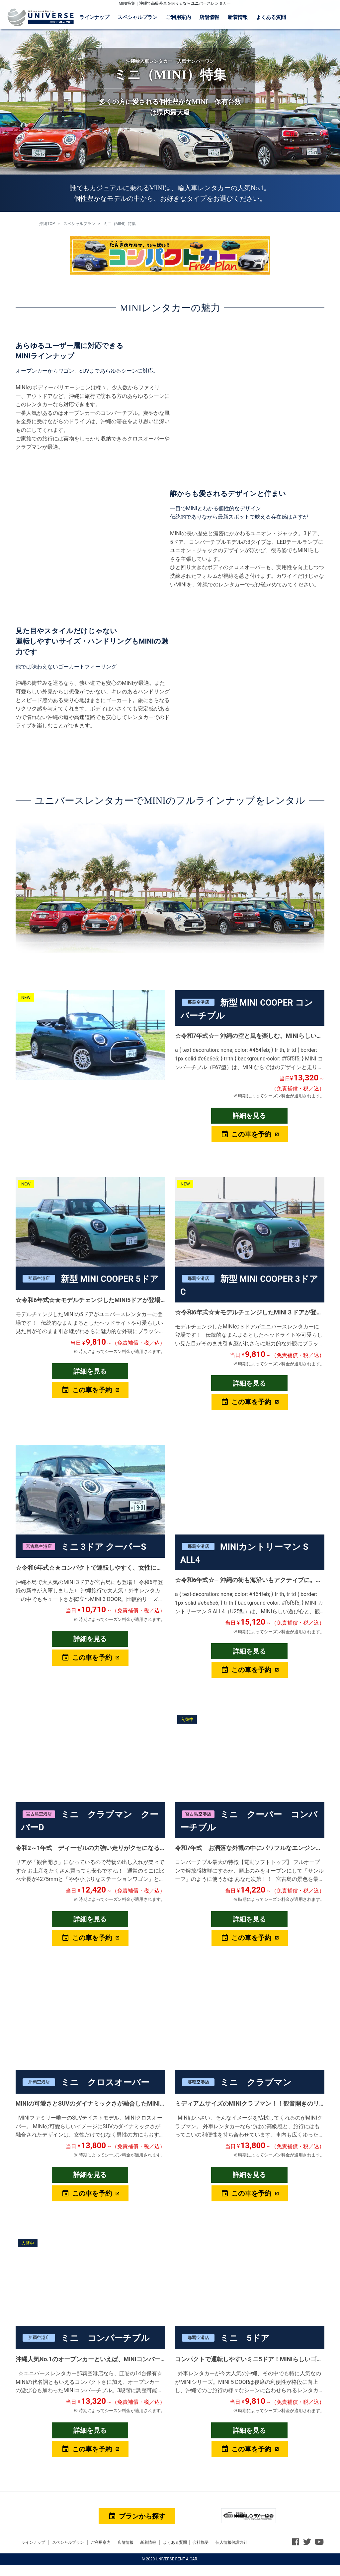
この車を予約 (246, 1134)
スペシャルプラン (137, 17)
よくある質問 (271, 17)
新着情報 (238, 17)
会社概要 (201, 2542)
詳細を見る (249, 1116)
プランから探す (136, 2516)
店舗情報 (209, 17)
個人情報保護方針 (231, 2542)
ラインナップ (94, 17)
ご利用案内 (178, 17)
